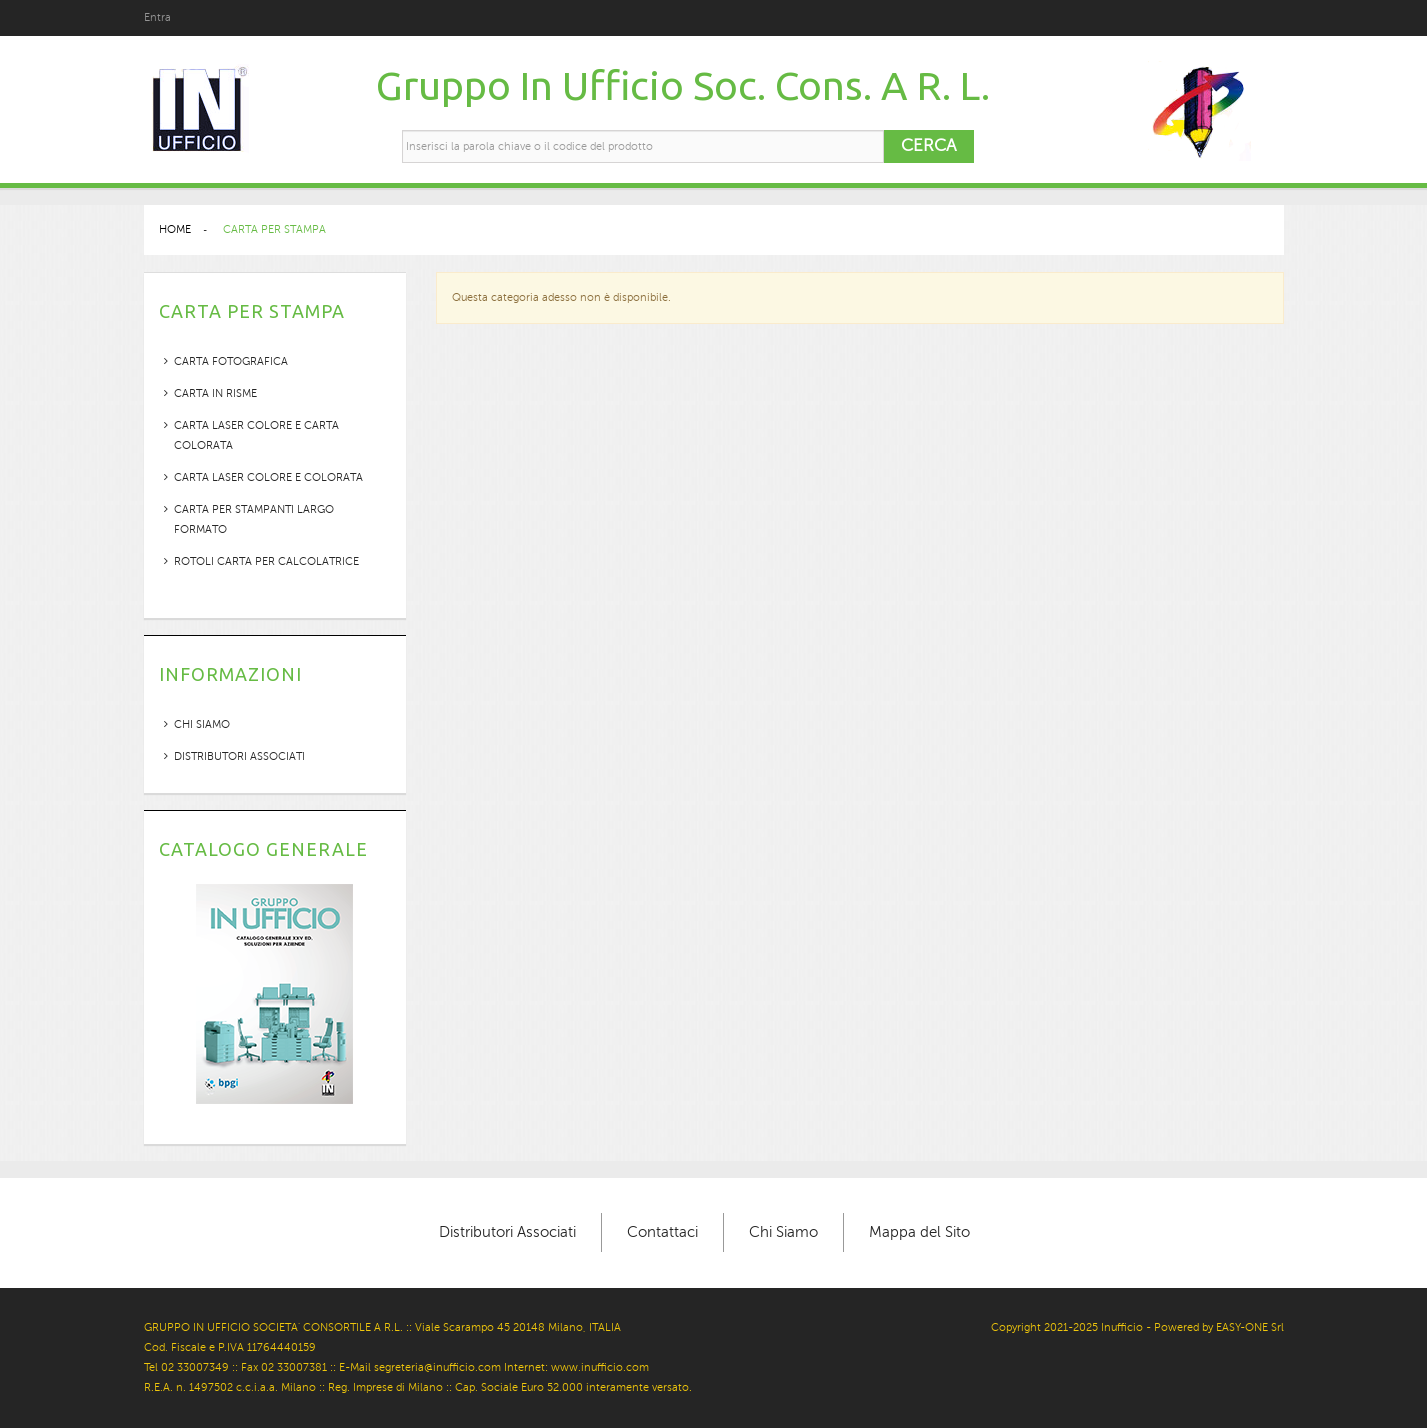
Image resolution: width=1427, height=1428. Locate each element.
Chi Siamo (783, 1232)
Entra (157, 17)
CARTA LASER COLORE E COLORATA (268, 477)
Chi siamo (202, 724)
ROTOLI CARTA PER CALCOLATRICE (266, 561)
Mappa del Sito (919, 1232)
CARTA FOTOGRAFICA (231, 361)
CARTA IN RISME (215, 393)
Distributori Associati (239, 756)
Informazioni (230, 674)
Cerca (928, 145)
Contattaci (662, 1232)
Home (175, 229)
